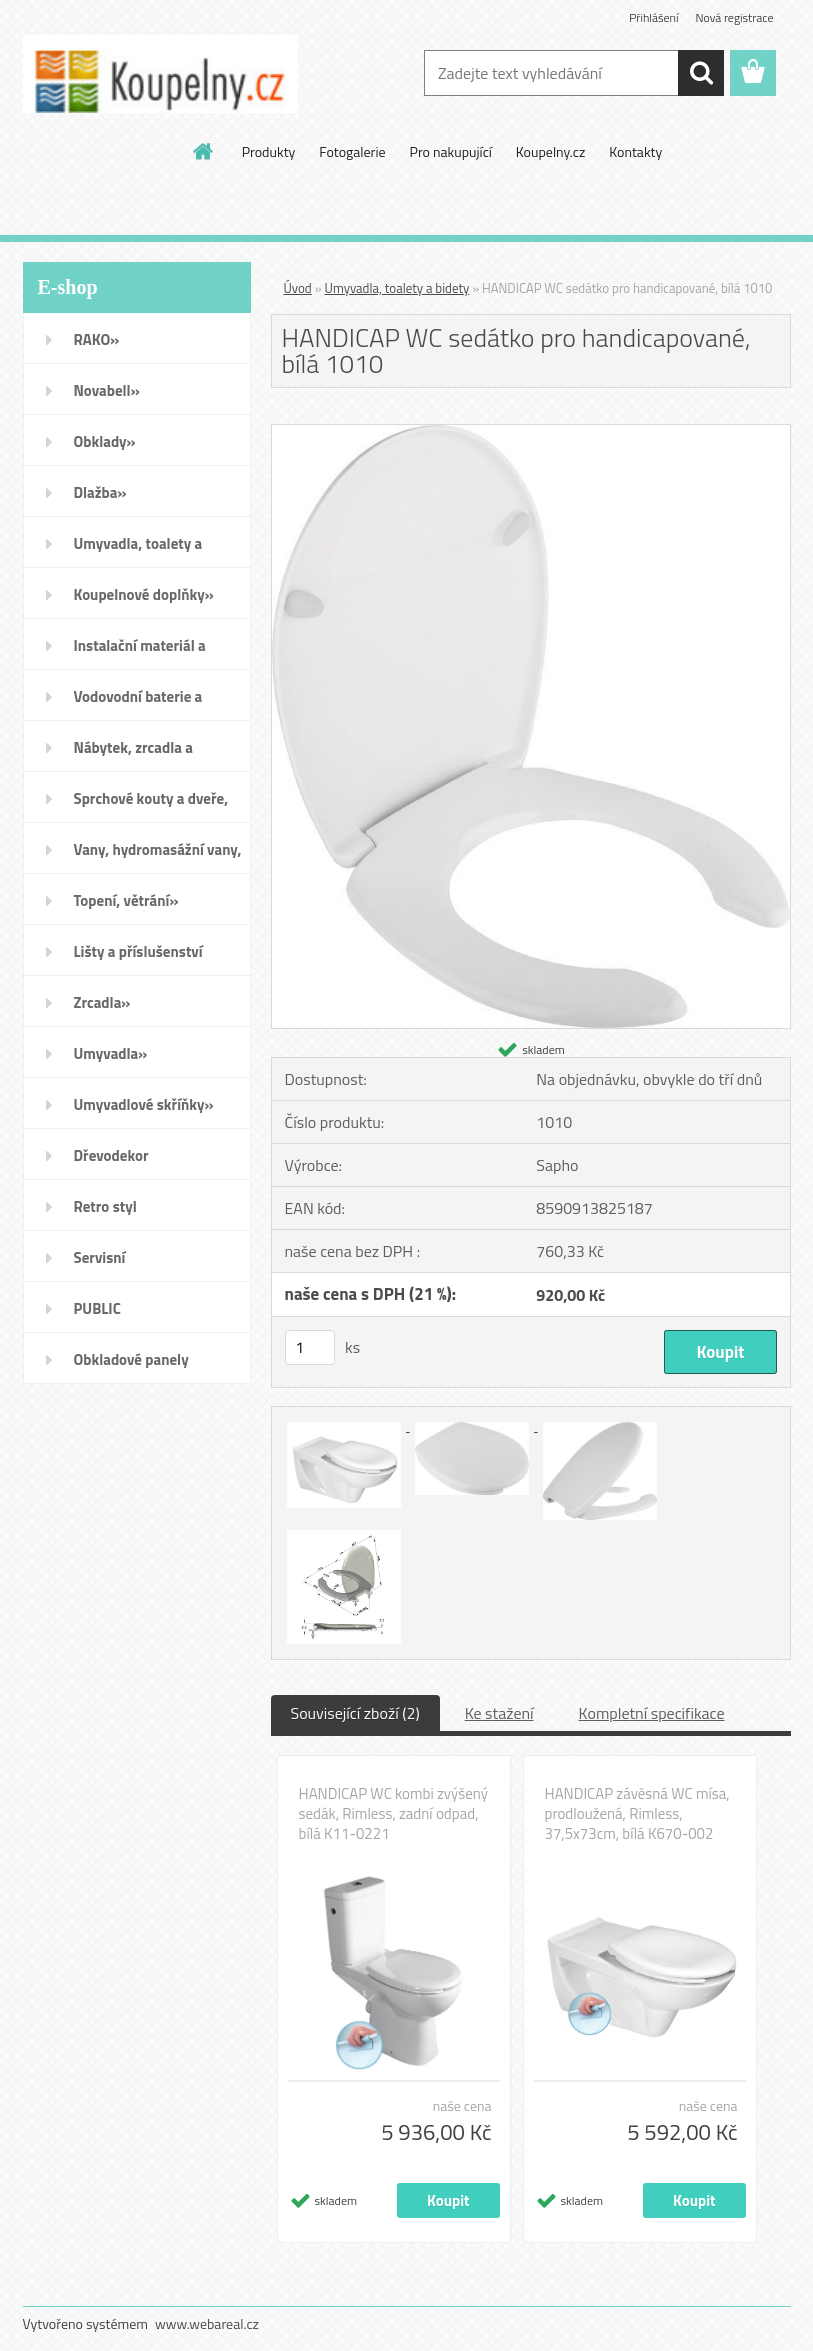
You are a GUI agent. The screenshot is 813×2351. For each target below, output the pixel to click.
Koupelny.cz (550, 151)
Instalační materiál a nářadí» (140, 652)
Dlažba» (100, 492)
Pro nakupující (451, 151)
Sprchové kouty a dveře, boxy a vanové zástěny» (151, 805)
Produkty (269, 151)
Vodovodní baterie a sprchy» (138, 703)
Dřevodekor (111, 1155)
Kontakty (635, 151)
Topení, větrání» (126, 900)
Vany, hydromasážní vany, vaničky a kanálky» (158, 856)
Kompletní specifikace (652, 1713)
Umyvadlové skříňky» (144, 1104)
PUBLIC (97, 1308)
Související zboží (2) (355, 1713)
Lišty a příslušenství (138, 951)
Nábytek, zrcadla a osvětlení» (133, 754)
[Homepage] (204, 151)
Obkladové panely (131, 1359)
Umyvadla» (111, 1053)
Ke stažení (499, 1713)
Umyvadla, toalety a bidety (397, 288)
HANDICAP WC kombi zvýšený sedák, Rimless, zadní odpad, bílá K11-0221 (393, 1814)
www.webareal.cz (207, 2323)
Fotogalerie (352, 151)
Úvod (298, 288)
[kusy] (310, 1347)
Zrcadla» (102, 1002)
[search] (701, 73)
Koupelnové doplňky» (144, 594)
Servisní (100, 1257)
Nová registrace (734, 17)
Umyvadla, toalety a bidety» (138, 550)
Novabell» (107, 390)
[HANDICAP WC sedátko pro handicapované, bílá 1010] (531, 433)
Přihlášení (653, 17)
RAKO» (97, 339)
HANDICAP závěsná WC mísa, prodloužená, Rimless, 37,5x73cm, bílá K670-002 (637, 1814)
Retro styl (105, 1206)
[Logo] (160, 74)
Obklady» (105, 441)
